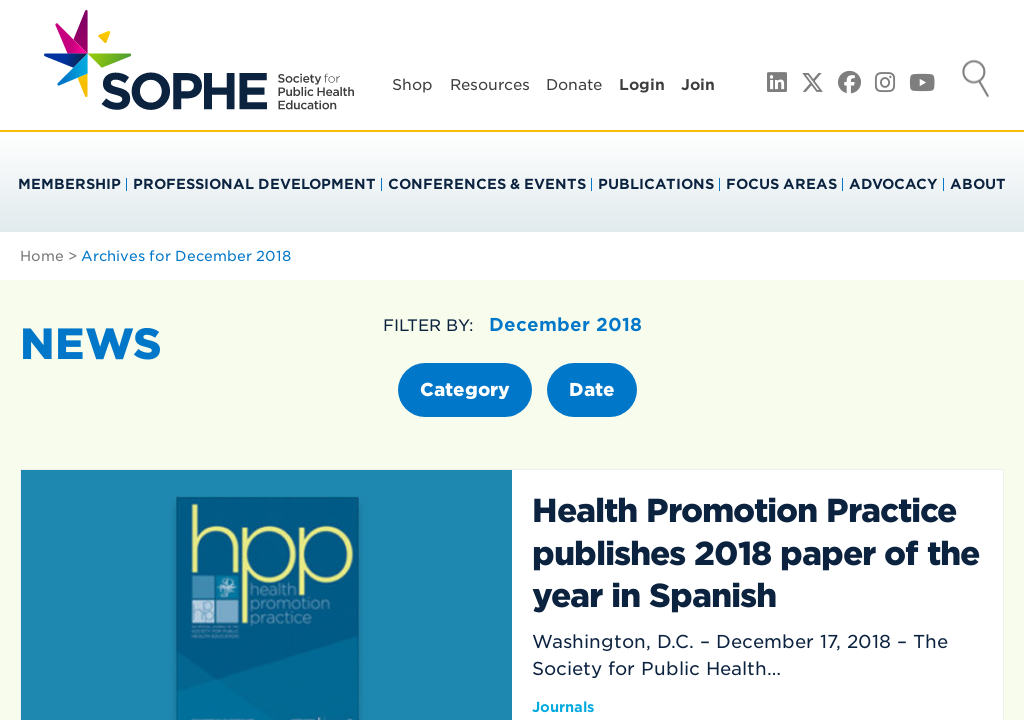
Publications (656, 184)
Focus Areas (781, 184)
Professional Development (254, 184)
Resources (490, 85)
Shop (412, 85)
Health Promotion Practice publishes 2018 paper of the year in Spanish (755, 553)
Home (42, 256)
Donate (574, 85)
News (91, 344)
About (978, 184)
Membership (69, 184)
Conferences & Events (487, 184)
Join (698, 85)
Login (642, 85)
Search (976, 81)
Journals (563, 707)
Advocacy (893, 184)
